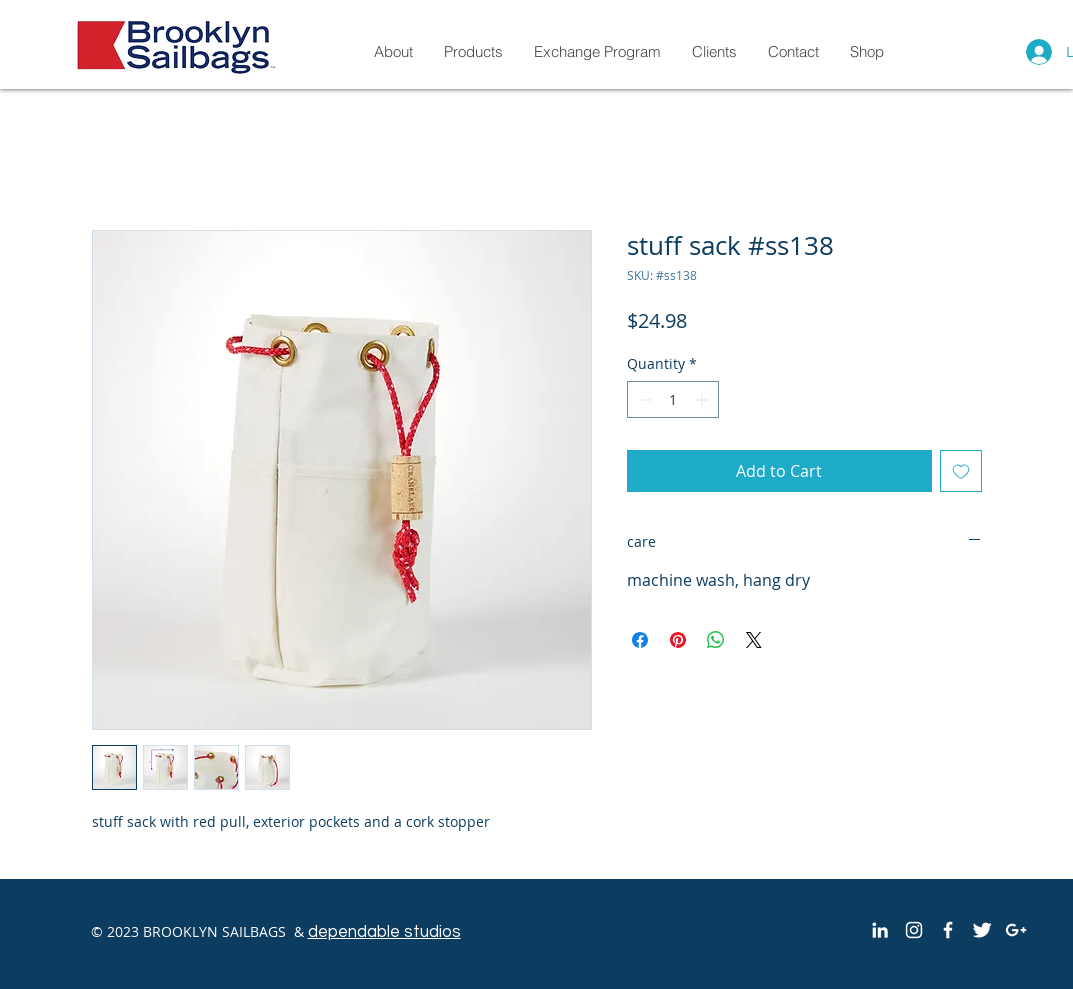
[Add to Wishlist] (961, 471)
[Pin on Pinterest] (678, 640)
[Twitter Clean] (982, 930)
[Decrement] (642, 399)
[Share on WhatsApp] (716, 640)
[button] (866, 51)
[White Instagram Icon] (914, 930)
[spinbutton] (673, 399)
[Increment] (703, 399)
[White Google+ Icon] (1016, 930)
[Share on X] (754, 640)
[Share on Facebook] (640, 640)
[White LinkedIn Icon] (880, 930)
